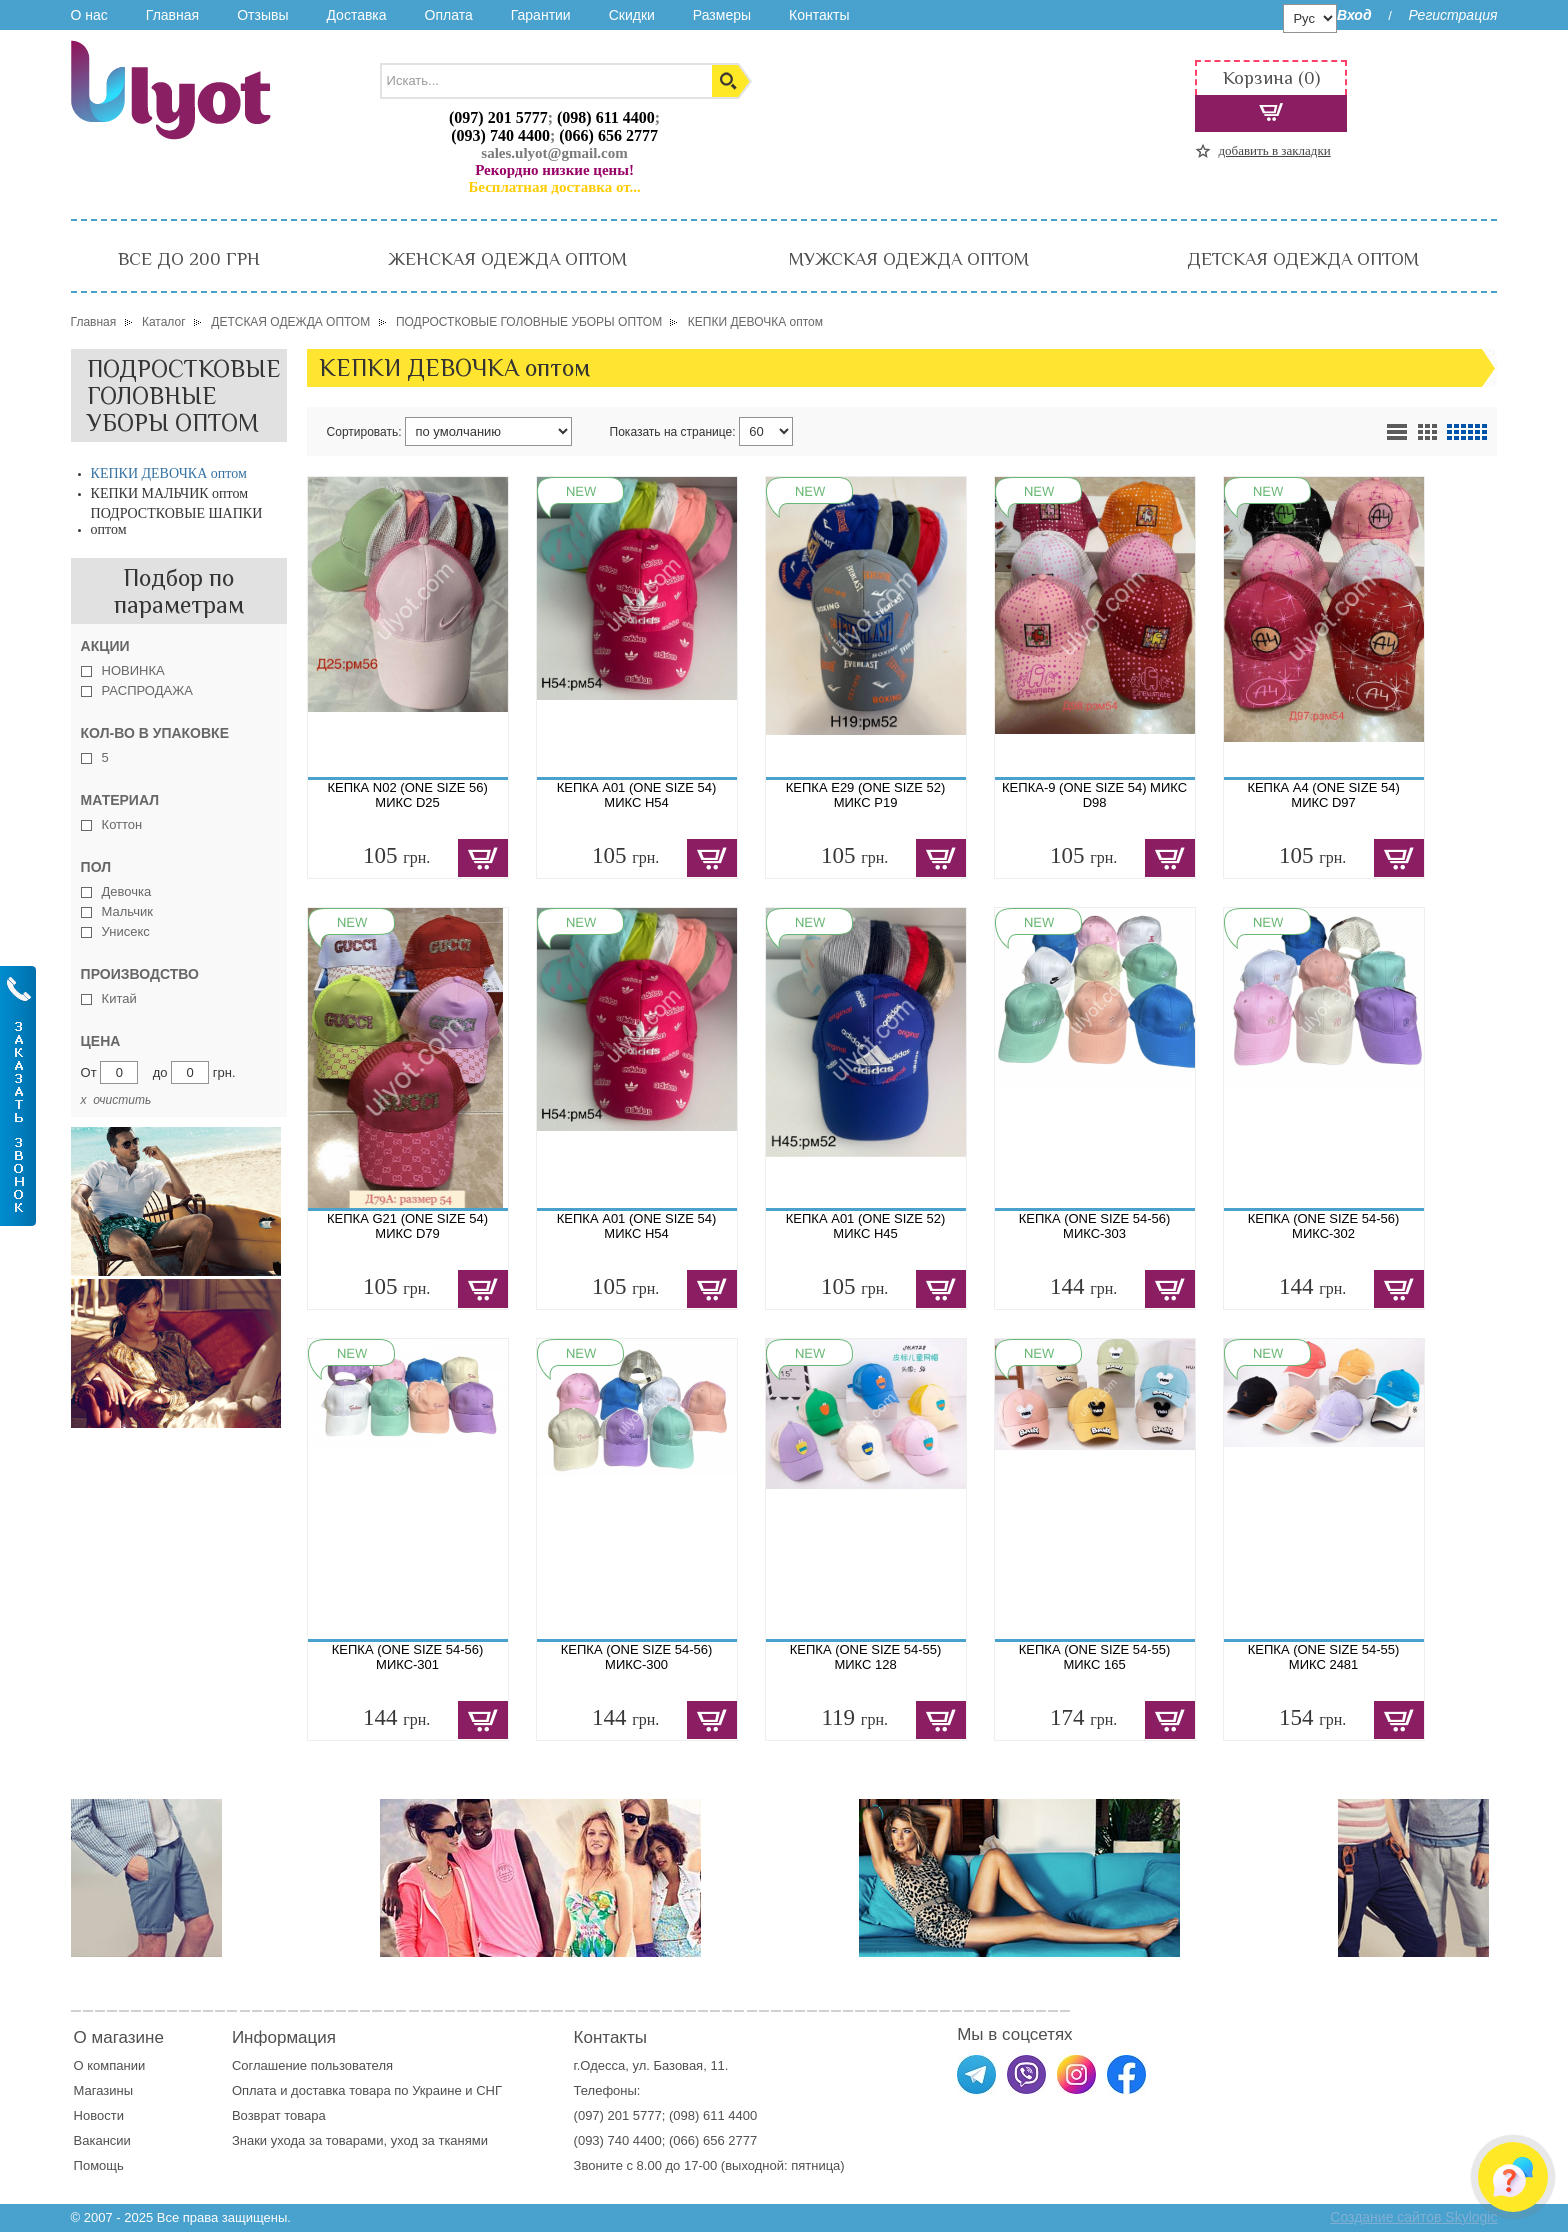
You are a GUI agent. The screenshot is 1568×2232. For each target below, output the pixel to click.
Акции (105, 646)
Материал (120, 800)
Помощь (99, 2165)
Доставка (356, 15)
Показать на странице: (673, 432)
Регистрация (1452, 15)
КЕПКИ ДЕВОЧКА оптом (169, 473)
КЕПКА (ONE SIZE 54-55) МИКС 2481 (1324, 1657)
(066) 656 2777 (608, 135)
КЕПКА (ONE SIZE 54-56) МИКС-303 (1095, 1226)
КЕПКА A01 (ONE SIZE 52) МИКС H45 (866, 1226)
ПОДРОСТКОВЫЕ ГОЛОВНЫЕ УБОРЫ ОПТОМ (184, 395)
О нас (89, 15)
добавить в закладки (1274, 150)
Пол (96, 867)
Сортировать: (364, 432)
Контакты (819, 15)
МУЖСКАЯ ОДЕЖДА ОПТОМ (909, 259)
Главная (172, 15)
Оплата (449, 15)
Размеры (722, 15)
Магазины (104, 2090)
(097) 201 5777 (498, 117)
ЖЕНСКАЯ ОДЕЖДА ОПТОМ (507, 259)
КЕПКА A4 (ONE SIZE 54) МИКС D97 (1323, 795)
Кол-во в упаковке (155, 733)
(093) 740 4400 (500, 135)
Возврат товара (280, 2115)
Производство (140, 974)
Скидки (632, 15)
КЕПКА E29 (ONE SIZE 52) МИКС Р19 (866, 795)
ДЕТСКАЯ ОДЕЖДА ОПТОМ (1303, 259)
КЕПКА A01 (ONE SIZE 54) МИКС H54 (637, 795)
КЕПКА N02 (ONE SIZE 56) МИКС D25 (407, 795)
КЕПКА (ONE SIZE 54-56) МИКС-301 (408, 1657)
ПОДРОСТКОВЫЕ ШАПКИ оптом (177, 521)
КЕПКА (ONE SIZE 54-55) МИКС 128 (866, 1657)
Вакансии (102, 2140)
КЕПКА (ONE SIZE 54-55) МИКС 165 (1095, 1657)
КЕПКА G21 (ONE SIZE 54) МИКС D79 (407, 1226)
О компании (110, 2065)
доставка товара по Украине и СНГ (398, 2090)
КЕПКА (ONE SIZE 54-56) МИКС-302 (1324, 1226)
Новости (99, 2115)
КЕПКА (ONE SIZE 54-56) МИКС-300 (637, 1657)
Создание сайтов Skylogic (1413, 2217)
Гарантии (541, 15)
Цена (101, 1041)
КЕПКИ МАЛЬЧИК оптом (170, 493)
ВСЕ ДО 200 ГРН (189, 259)
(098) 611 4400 (606, 117)
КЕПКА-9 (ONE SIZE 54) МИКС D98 (1094, 795)
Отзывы (262, 15)
